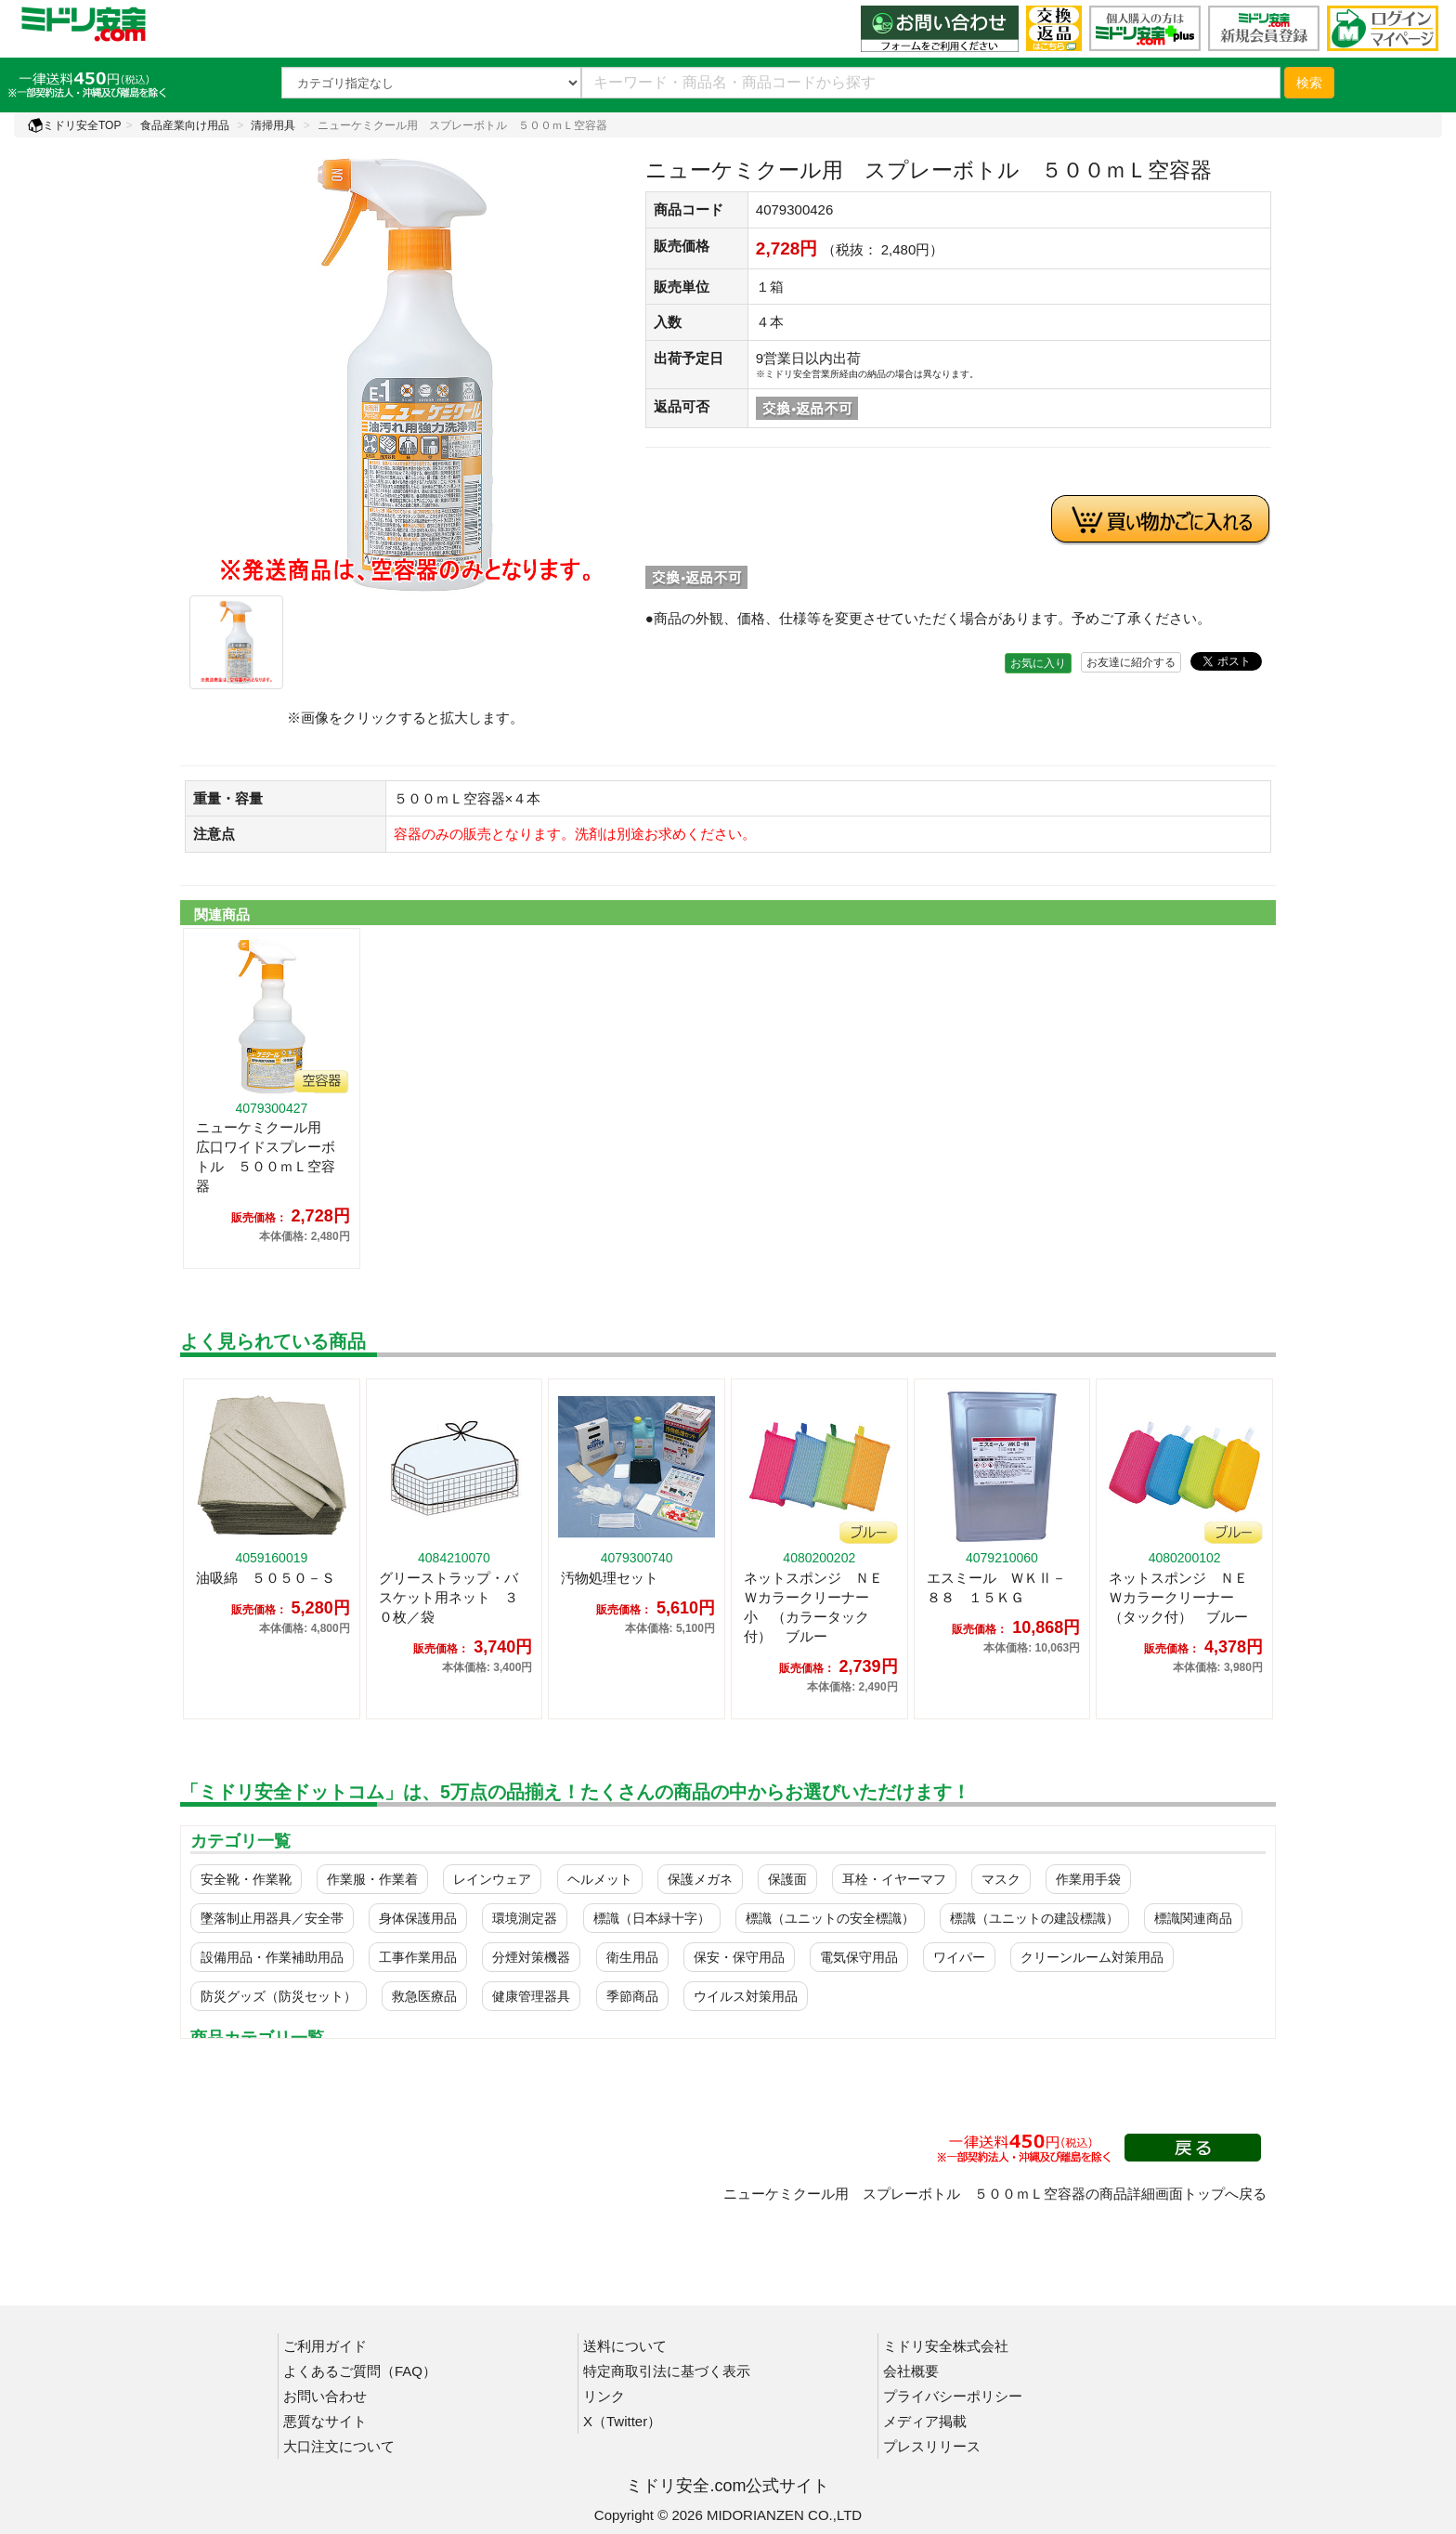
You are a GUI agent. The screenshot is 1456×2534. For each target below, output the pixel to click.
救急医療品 (424, 1996)
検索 (1309, 82)
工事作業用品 (418, 1957)
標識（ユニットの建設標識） (1034, 1918)
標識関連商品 (1193, 1918)
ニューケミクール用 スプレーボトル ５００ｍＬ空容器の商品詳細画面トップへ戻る (995, 2193)
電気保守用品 (859, 1957)
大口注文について (339, 2446)
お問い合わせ (325, 2396)
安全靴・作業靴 (246, 1879)
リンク (604, 2396)
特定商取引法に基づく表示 (666, 2371)
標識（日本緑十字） (651, 1918)
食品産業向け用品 (184, 125)
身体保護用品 (418, 1918)
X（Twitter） (622, 2421)
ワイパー (959, 1957)
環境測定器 (524, 1918)
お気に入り (1038, 663)
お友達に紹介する (1131, 662)
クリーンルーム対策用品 (1092, 1957)
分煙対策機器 (531, 1957)
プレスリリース (932, 2446)
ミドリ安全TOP (74, 125)
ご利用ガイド (325, 2346)
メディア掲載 (925, 2421)
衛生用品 (632, 1957)
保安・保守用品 (739, 1957)
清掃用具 (273, 125)
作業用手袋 (1088, 1879)
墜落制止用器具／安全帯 (272, 1918)
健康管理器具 (531, 1996)
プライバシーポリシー (952, 2396)
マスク (1001, 1879)
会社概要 (911, 2371)
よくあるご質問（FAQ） (359, 2371)
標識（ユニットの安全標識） (830, 1918)
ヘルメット (599, 1879)
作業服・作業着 (372, 1879)
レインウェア (492, 1879)
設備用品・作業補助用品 (272, 1957)
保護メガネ (700, 1879)
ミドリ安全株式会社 (945, 2346)
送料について (625, 2346)
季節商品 (632, 1996)
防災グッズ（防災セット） (279, 1996)
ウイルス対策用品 (746, 1996)
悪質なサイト (325, 2421)
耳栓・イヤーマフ (894, 1879)
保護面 (787, 1879)
